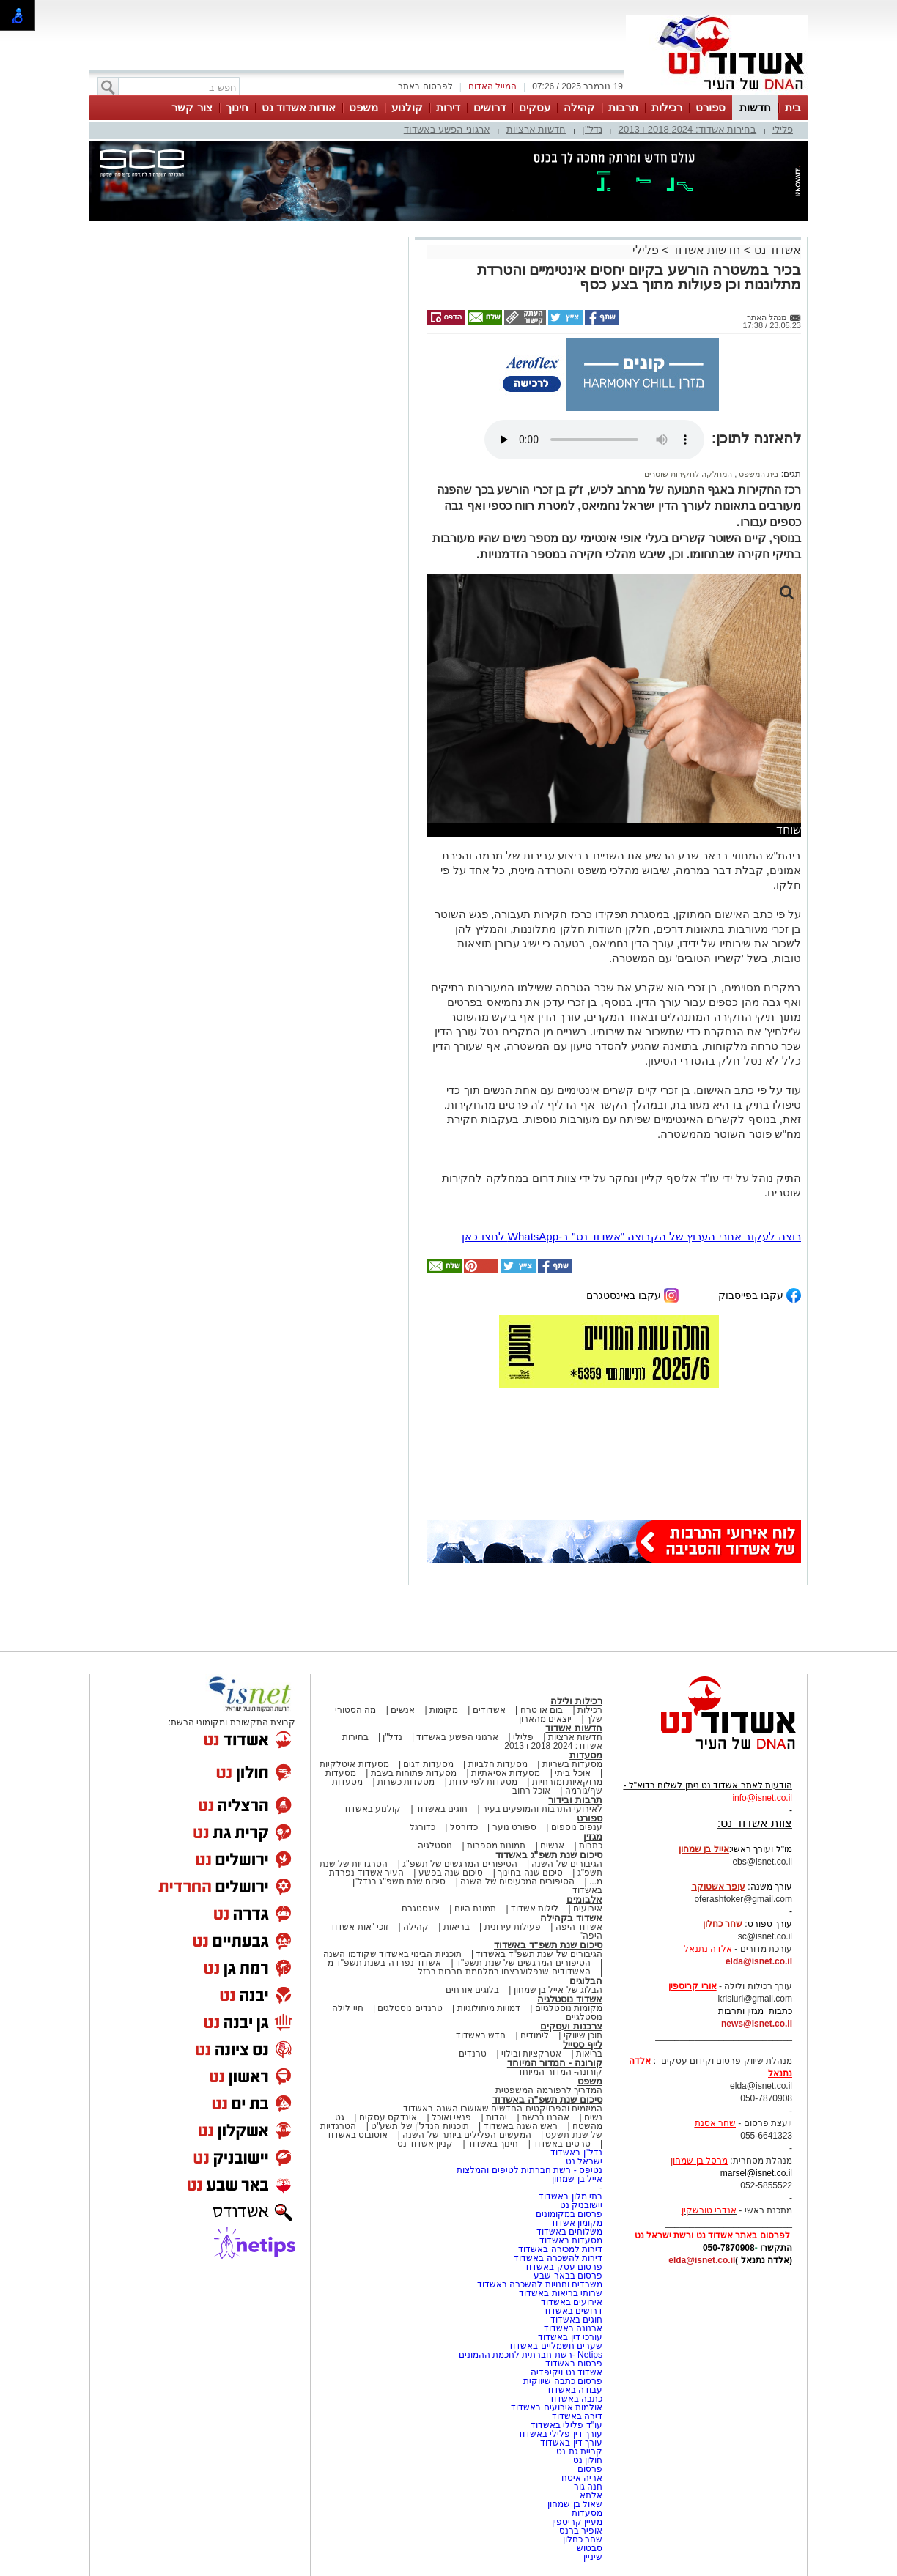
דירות (448, 107)
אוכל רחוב (531, 1790)
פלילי (782, 129)
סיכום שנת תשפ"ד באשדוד (548, 1944)
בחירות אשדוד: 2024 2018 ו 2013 (687, 129)
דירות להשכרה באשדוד (558, 2258)
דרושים (489, 107)
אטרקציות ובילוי (531, 2053)
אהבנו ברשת (545, 2117)
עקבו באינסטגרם (632, 1294)
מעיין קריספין (577, 2522)
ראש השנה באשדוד (521, 2126)
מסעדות (585, 1755)
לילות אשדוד (534, 1908)
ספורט (710, 107)
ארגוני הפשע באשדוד (447, 129)
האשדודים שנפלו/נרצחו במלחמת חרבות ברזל (504, 1971)
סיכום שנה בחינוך (530, 1873)
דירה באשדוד (577, 2416)
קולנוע (407, 107)
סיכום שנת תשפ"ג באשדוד (548, 1854)
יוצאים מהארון (545, 1719)
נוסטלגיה (435, 1845)
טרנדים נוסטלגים (409, 2008)
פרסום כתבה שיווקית (561, 2381)
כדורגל (422, 1827)
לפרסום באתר (425, 86)
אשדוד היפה (577, 1927)
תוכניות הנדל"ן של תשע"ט (420, 2126)
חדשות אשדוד (706, 250)
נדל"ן (592, 129)
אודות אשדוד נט (299, 107)
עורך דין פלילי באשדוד (558, 2434)
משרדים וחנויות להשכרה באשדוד (539, 2284)
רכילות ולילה (576, 1700)
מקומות (443, 1710)
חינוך (237, 107)
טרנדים (473, 2053)
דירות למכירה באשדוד (560, 2249)
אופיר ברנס (580, 2530)
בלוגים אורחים (472, 1990)
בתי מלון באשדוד (570, 2196)
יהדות (496, 2117)
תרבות (623, 107)
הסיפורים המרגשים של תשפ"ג (459, 1864)
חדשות (755, 107)
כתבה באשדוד (574, 2399)
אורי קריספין (692, 1986)
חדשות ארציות (536, 129)
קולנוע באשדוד (372, 1809)
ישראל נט (584, 2161)
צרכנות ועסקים (571, 2026)
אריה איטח (581, 2478)
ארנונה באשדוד (573, 2328)
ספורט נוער (514, 1827)
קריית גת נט (579, 2451)
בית (793, 107)
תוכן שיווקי (583, 2035)
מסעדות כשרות (406, 1782)
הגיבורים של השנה (566, 1864)
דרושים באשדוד (572, 2311)
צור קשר (191, 107)
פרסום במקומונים (569, 2214)
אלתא (591, 2495)
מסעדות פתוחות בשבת (414, 1773)
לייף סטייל (582, 2044)
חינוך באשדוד (493, 2144)
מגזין (592, 1836)
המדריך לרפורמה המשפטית (548, 2090)
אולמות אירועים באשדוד (556, 2407)
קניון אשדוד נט (425, 2144)
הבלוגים (585, 1980)
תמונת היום (475, 1908)
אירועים (587, 1908)
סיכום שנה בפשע (451, 1873)
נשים (593, 2117)
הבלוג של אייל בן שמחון (558, 1990)
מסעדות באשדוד (570, 2240)
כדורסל (464, 1827)
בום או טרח (542, 1710)
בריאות (456, 1927)
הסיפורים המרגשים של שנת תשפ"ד (522, 1963)
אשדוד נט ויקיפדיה (565, 2372)
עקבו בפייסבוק (759, 1294)
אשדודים (489, 1710)
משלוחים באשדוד (569, 2232)
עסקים (534, 107)
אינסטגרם (421, 1908)
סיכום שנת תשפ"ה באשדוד (547, 2099)
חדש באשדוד (481, 2035)
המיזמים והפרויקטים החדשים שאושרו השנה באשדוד (502, 2108)
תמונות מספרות (495, 1845)
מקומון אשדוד (576, 2223)
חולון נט (586, 2460)
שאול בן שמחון (574, 2504)
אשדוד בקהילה (571, 1917)
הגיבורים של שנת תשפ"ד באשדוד (537, 1954)
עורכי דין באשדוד (570, 2337)
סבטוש (589, 2548)
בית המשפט (757, 474)
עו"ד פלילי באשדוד (565, 2425)
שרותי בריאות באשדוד (560, 2293)
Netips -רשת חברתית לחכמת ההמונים (530, 2355)
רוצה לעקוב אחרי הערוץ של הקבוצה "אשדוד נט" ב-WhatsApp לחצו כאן (631, 1236)
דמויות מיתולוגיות (488, 2008)
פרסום (588, 2469)
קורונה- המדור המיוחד (559, 2072)
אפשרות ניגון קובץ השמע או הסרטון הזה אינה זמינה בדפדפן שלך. (594, 439)
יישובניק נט (579, 2205)
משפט (363, 107)
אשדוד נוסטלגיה (569, 1999)
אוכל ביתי (572, 1773)
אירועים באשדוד (571, 2302)
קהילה (579, 107)
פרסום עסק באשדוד (563, 2267)
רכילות (666, 107)
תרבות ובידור (575, 1799)
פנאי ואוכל (451, 2117)
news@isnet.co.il (756, 2023)
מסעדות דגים (428, 1764)
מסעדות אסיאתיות (505, 1773)
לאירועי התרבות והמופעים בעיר (542, 1809)
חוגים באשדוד (442, 1809)
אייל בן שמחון (577, 2179)
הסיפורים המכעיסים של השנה (517, 1881)
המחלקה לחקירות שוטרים (688, 474)
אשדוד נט (775, 250)
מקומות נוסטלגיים (567, 2008)
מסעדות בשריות (572, 1764)
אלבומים (584, 1899)
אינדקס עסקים (388, 2117)
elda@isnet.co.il (759, 1961)
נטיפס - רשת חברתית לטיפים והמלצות (529, 2170)
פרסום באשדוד (572, 2363)
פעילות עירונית (512, 1927)
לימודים (533, 2035)
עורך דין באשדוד (571, 2443)
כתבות (590, 1845)
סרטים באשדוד (561, 2144)
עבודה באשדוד (572, 2390)
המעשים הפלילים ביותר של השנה (466, 2135)
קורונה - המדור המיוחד (554, 2062)
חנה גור (588, 2486)
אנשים (403, 1710)
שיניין (592, 2557)
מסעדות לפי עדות (483, 1782)
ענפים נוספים (576, 1827)
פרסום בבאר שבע (568, 2275)
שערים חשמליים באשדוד (555, 2346)
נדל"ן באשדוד (576, 2152)
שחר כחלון (582, 2539)
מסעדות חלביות (498, 1764)
